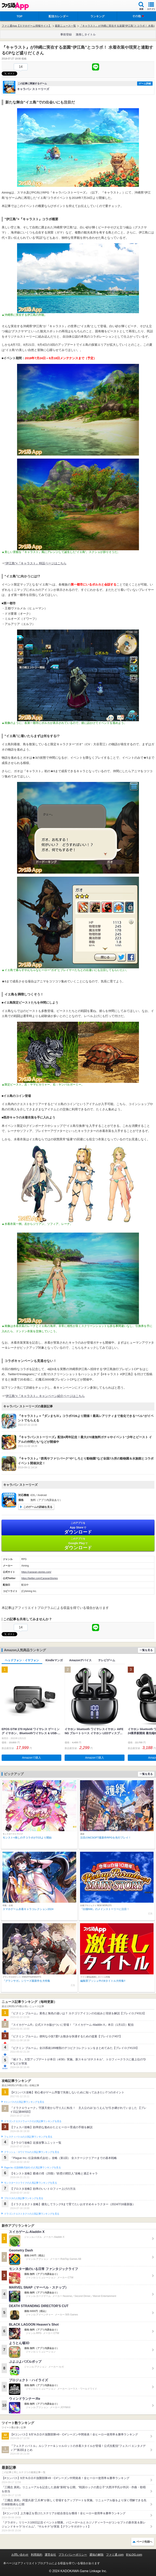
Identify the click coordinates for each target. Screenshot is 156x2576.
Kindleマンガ (54, 1660)
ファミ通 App (15, 6)
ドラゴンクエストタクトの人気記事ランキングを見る (31, 2214)
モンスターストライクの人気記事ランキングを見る (30, 2183)
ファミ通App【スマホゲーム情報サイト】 (26, 25)
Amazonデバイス (80, 1660)
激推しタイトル (86, 34)
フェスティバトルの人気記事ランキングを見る (28, 2137)
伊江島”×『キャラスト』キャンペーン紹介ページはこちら (45, 1396)
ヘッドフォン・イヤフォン (22, 1660)
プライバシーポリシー (72, 2554)
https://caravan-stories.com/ (36, 1572)
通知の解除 (96, 2554)
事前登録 (66, 34)
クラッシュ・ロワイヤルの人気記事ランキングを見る (31, 2152)
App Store (78, 1528)
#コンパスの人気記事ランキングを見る (24, 2102)
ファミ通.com (115, 2554)
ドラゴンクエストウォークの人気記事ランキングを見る (33, 2121)
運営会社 (50, 2554)
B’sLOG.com (134, 2554)
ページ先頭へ (144, 2541)
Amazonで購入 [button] (31, 1757)
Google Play (78, 1543)
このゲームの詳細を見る (37, 1506)
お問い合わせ (19, 2554)
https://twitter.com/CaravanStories (39, 1578)
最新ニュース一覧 (65, 25)
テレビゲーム (106, 1660)
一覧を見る (146, 1650)
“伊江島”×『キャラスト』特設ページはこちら (35, 563)
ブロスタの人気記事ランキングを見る (23, 2198)
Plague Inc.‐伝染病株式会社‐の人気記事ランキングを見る (32, 2167)
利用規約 (36, 2554)
